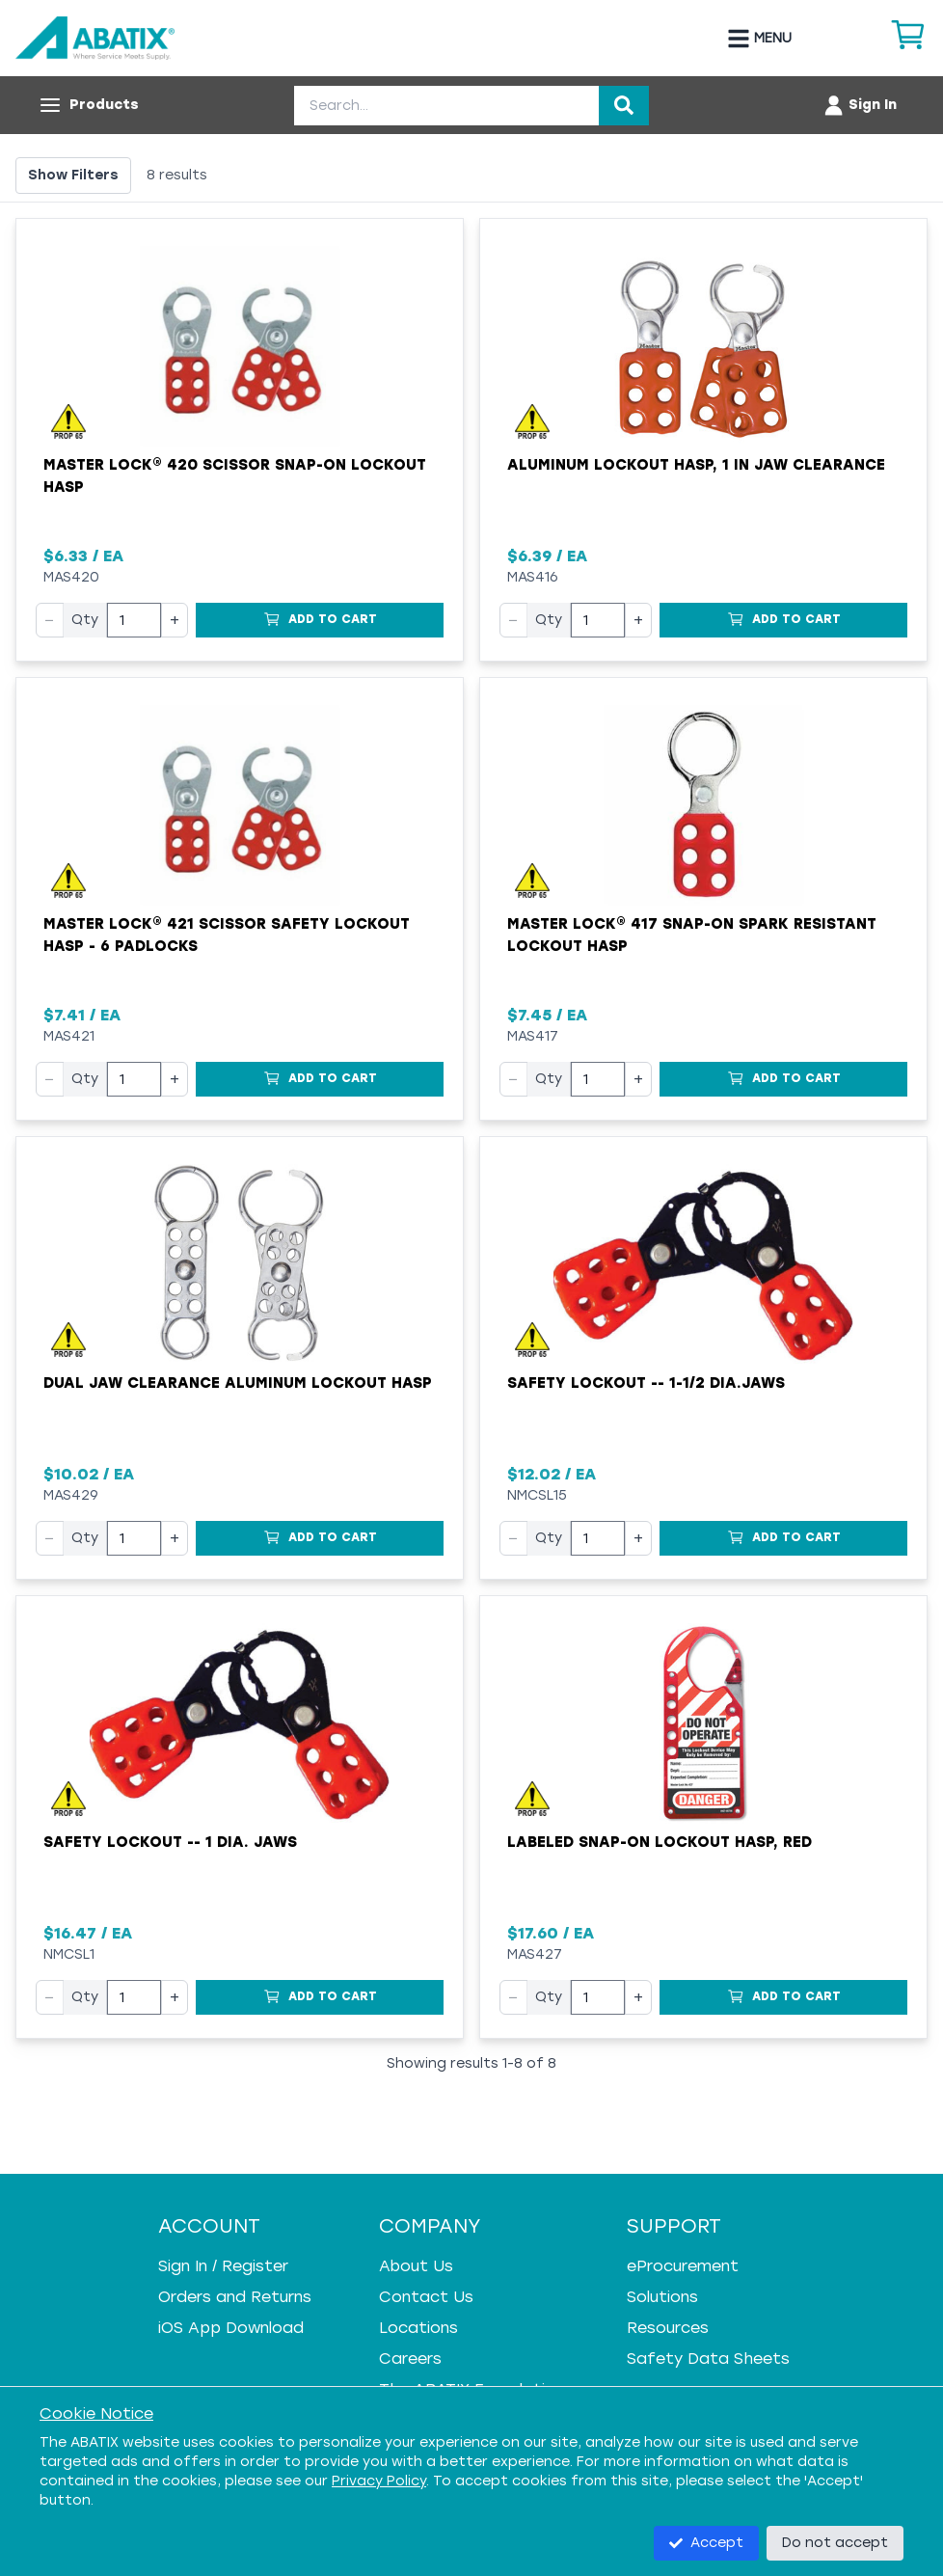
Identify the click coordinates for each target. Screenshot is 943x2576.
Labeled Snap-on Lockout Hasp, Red (659, 1842)
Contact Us (426, 2297)
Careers (410, 2358)
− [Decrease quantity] (49, 619)
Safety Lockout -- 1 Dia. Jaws (170, 1842)
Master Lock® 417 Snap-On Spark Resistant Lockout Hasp (691, 935)
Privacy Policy (379, 2481)
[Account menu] (859, 105)
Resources (668, 2327)
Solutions (662, 2297)
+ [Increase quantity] (174, 619)
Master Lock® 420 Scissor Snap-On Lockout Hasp (234, 476)
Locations (418, 2327)
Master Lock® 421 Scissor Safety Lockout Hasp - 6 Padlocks (226, 935)
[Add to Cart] (320, 620)
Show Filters (73, 175)
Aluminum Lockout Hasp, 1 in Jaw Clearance (696, 465)
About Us (416, 2266)
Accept (706, 2543)
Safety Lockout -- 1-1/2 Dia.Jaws (646, 1383)
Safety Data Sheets (708, 2358)
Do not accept (835, 2543)
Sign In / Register (223, 2266)
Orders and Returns (234, 2297)
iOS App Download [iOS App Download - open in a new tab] (231, 2327)
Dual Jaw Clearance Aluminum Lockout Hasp (237, 1383)
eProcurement (683, 2266)
